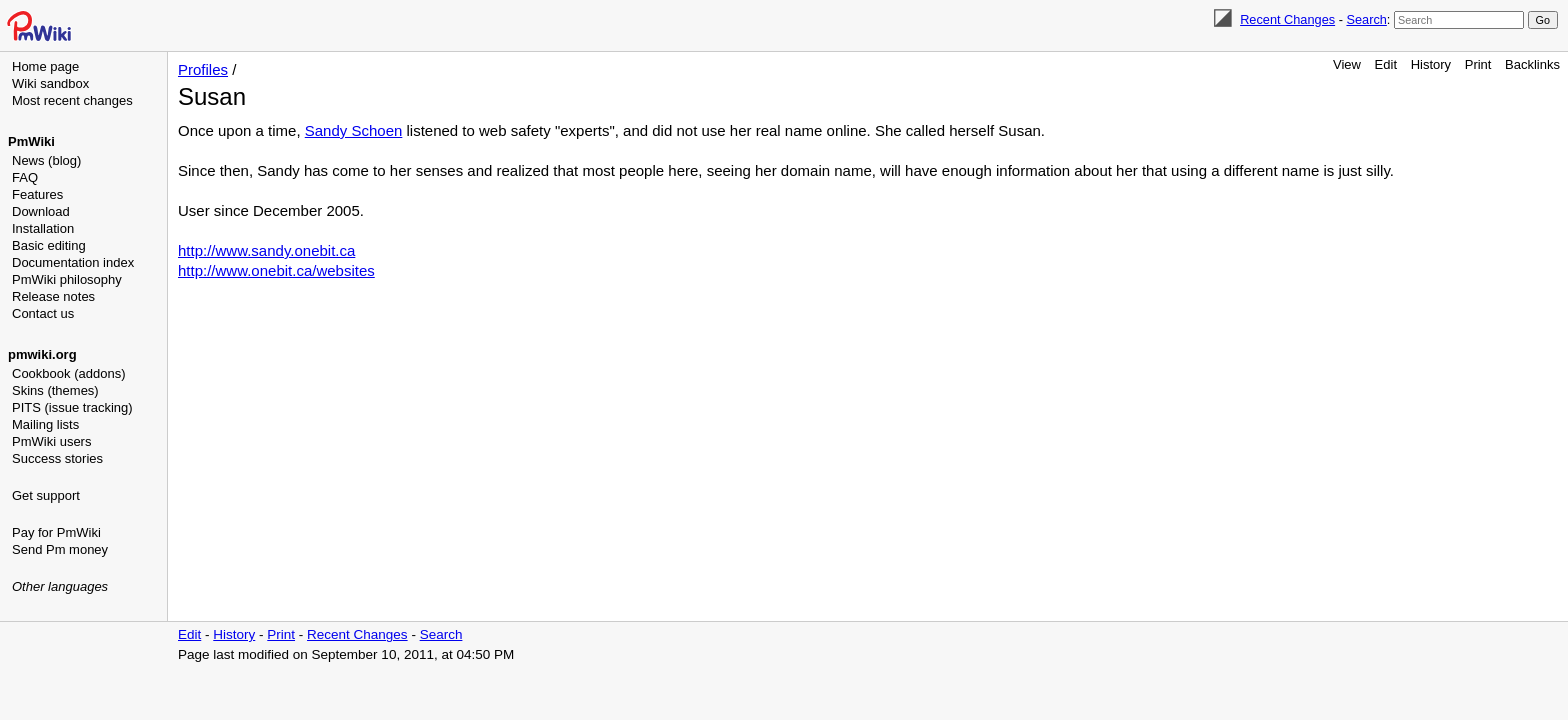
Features (37, 194)
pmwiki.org (42, 354)
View (1347, 64)
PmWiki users (51, 441)
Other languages (60, 586)
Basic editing (49, 245)
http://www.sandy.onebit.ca (266, 250)
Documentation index (73, 262)
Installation (43, 228)
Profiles (203, 69)
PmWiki (31, 141)
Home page (45, 66)
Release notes (53, 296)
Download (41, 211)
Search (1366, 19)
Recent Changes (1287, 19)
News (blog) (46, 160)
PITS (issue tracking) (72, 407)
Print (1478, 64)
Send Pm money (60, 549)
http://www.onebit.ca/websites (276, 270)
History (1431, 64)
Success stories (57, 458)
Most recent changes (72, 100)
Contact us (43, 313)
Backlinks (1532, 64)
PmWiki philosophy (67, 279)
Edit (1386, 64)
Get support (46, 495)
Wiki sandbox (50, 83)
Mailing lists (45, 424)
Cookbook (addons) (68, 373)
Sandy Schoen (354, 130)
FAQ (25, 177)
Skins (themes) (55, 390)
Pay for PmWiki (56, 532)
